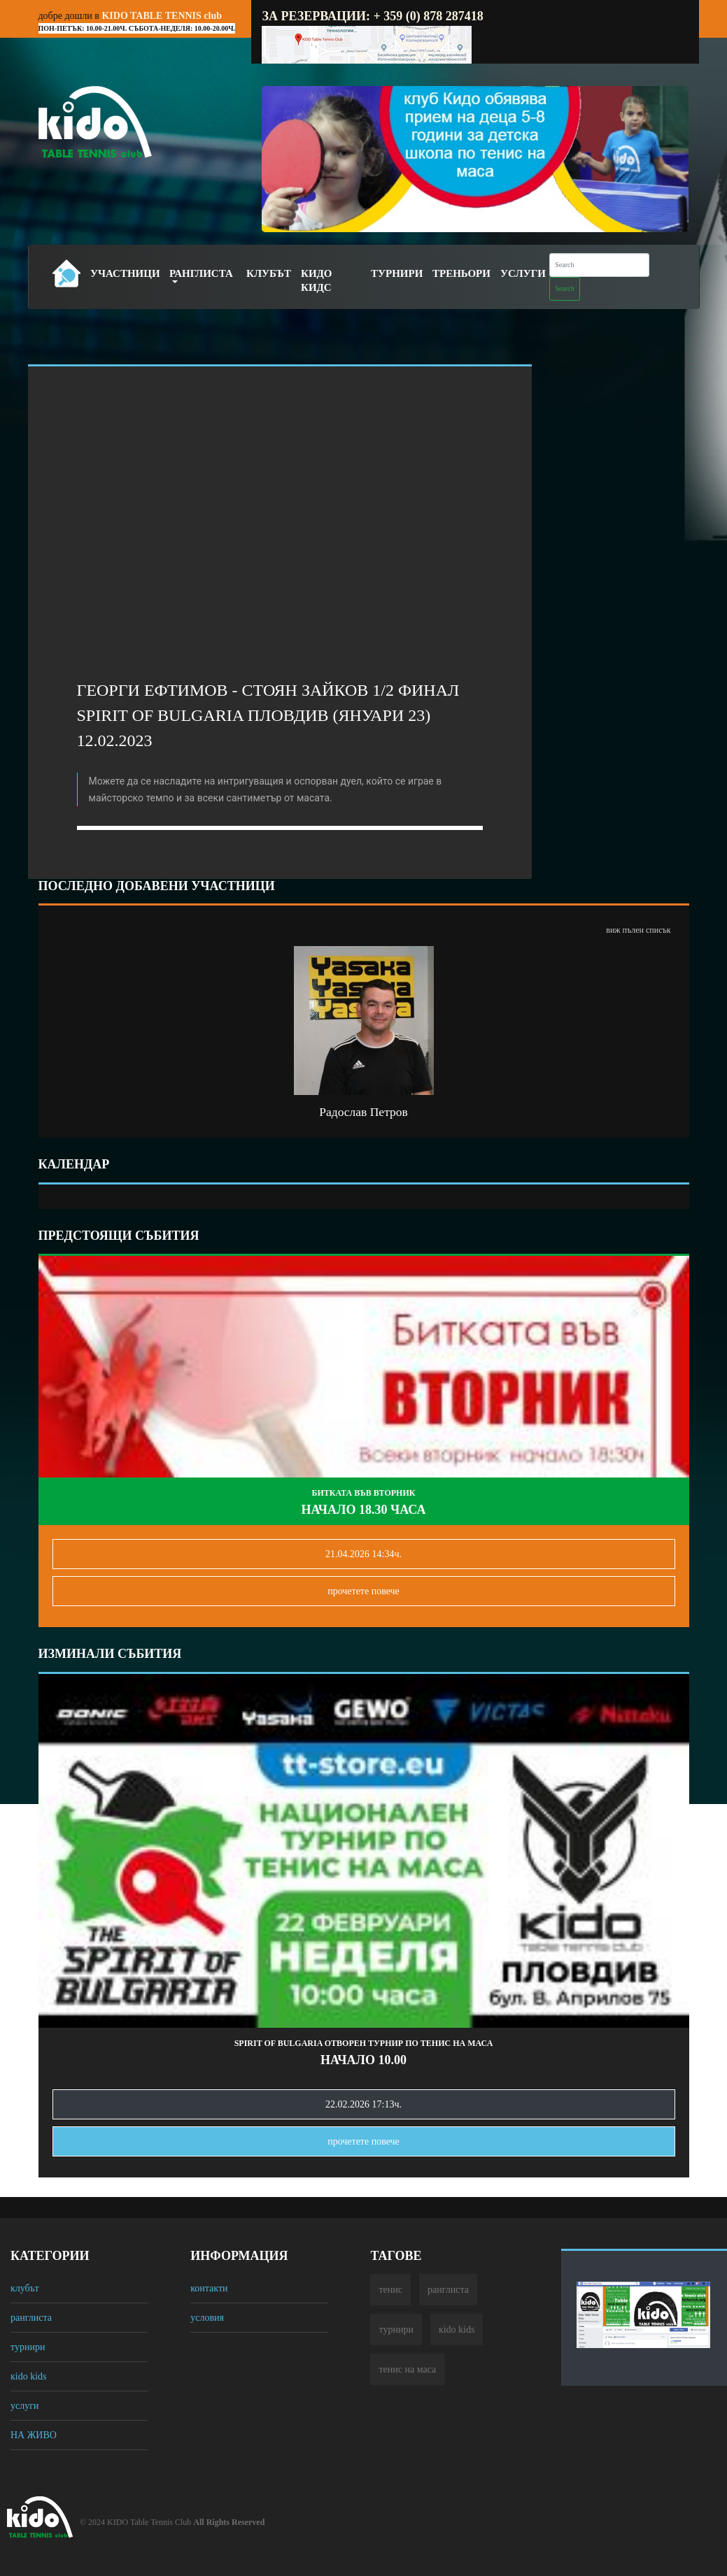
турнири (27, 2347)
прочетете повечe (363, 1591)
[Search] (599, 265)
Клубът (268, 273)
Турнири (397, 273)
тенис (390, 2289)
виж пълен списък (638, 930)
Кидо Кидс (316, 280)
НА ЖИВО (33, 2435)
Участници (125, 273)
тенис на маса (407, 2369)
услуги (24, 2405)
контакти (208, 2288)
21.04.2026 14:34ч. (363, 1554)
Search (564, 288)
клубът (24, 2288)
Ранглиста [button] (201, 273)
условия (207, 2317)
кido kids (28, 2376)
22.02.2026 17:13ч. (363, 2104)
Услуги (523, 273)
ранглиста (31, 2317)
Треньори (461, 273)
